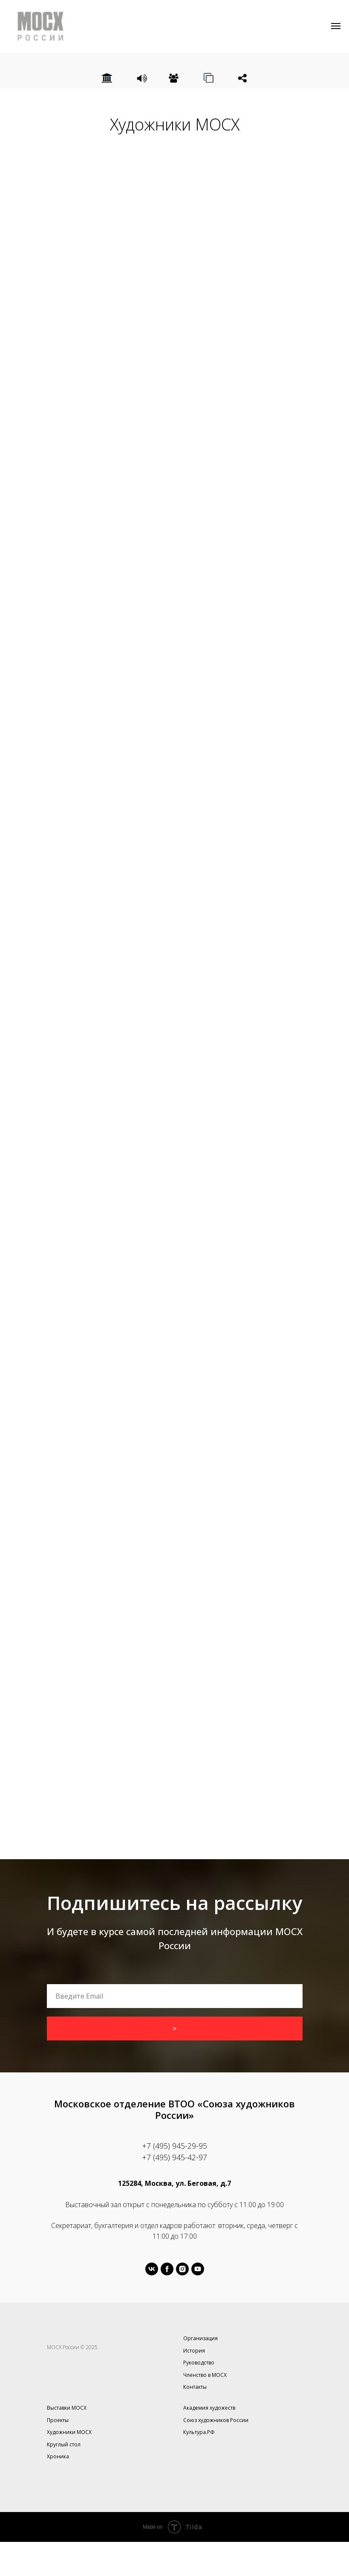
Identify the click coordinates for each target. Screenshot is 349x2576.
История (194, 2350)
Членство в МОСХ (205, 2375)
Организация (200, 2338)
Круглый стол (64, 2444)
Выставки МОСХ (67, 2407)
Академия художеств (209, 2407)
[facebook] (167, 2269)
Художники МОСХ (69, 2432)
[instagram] (182, 2269)
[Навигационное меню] (335, 26)
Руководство (198, 2362)
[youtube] (197, 2269)
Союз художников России (215, 2420)
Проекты (58, 2420)
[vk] (151, 2269)
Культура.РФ (199, 2432)
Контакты (195, 2387)
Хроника (58, 2456)
